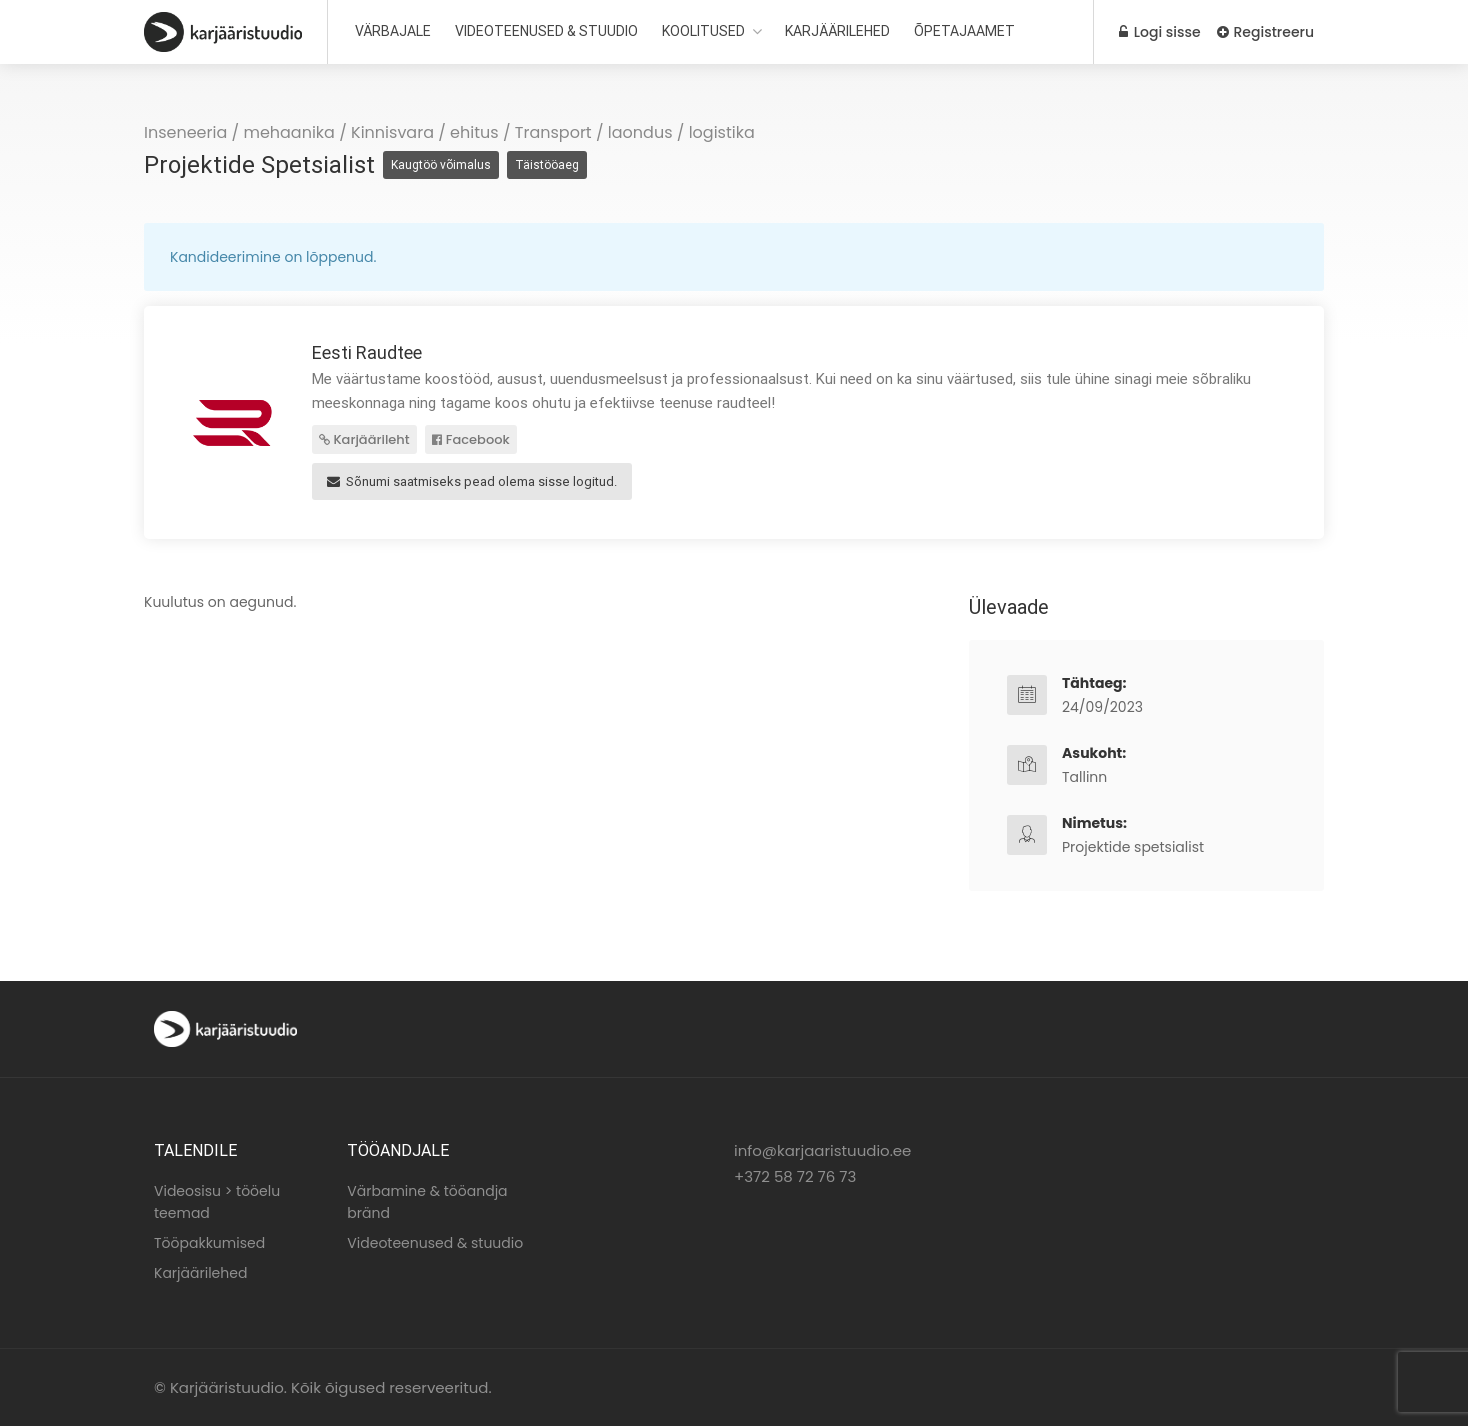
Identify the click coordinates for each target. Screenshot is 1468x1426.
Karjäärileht (364, 439)
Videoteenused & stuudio (435, 1243)
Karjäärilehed (200, 1273)
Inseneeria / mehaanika (239, 132)
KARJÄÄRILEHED (837, 31)
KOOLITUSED (703, 31)
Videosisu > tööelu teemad (217, 1202)
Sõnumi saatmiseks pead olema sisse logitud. (472, 481)
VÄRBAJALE (393, 31)
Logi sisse (1159, 32)
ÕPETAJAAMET (964, 31)
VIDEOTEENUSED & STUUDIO (546, 31)
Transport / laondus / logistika (635, 132)
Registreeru (1265, 32)
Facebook (470, 439)
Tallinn (1084, 777)
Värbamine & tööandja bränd (427, 1202)
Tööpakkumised (209, 1243)
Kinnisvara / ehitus (425, 132)
